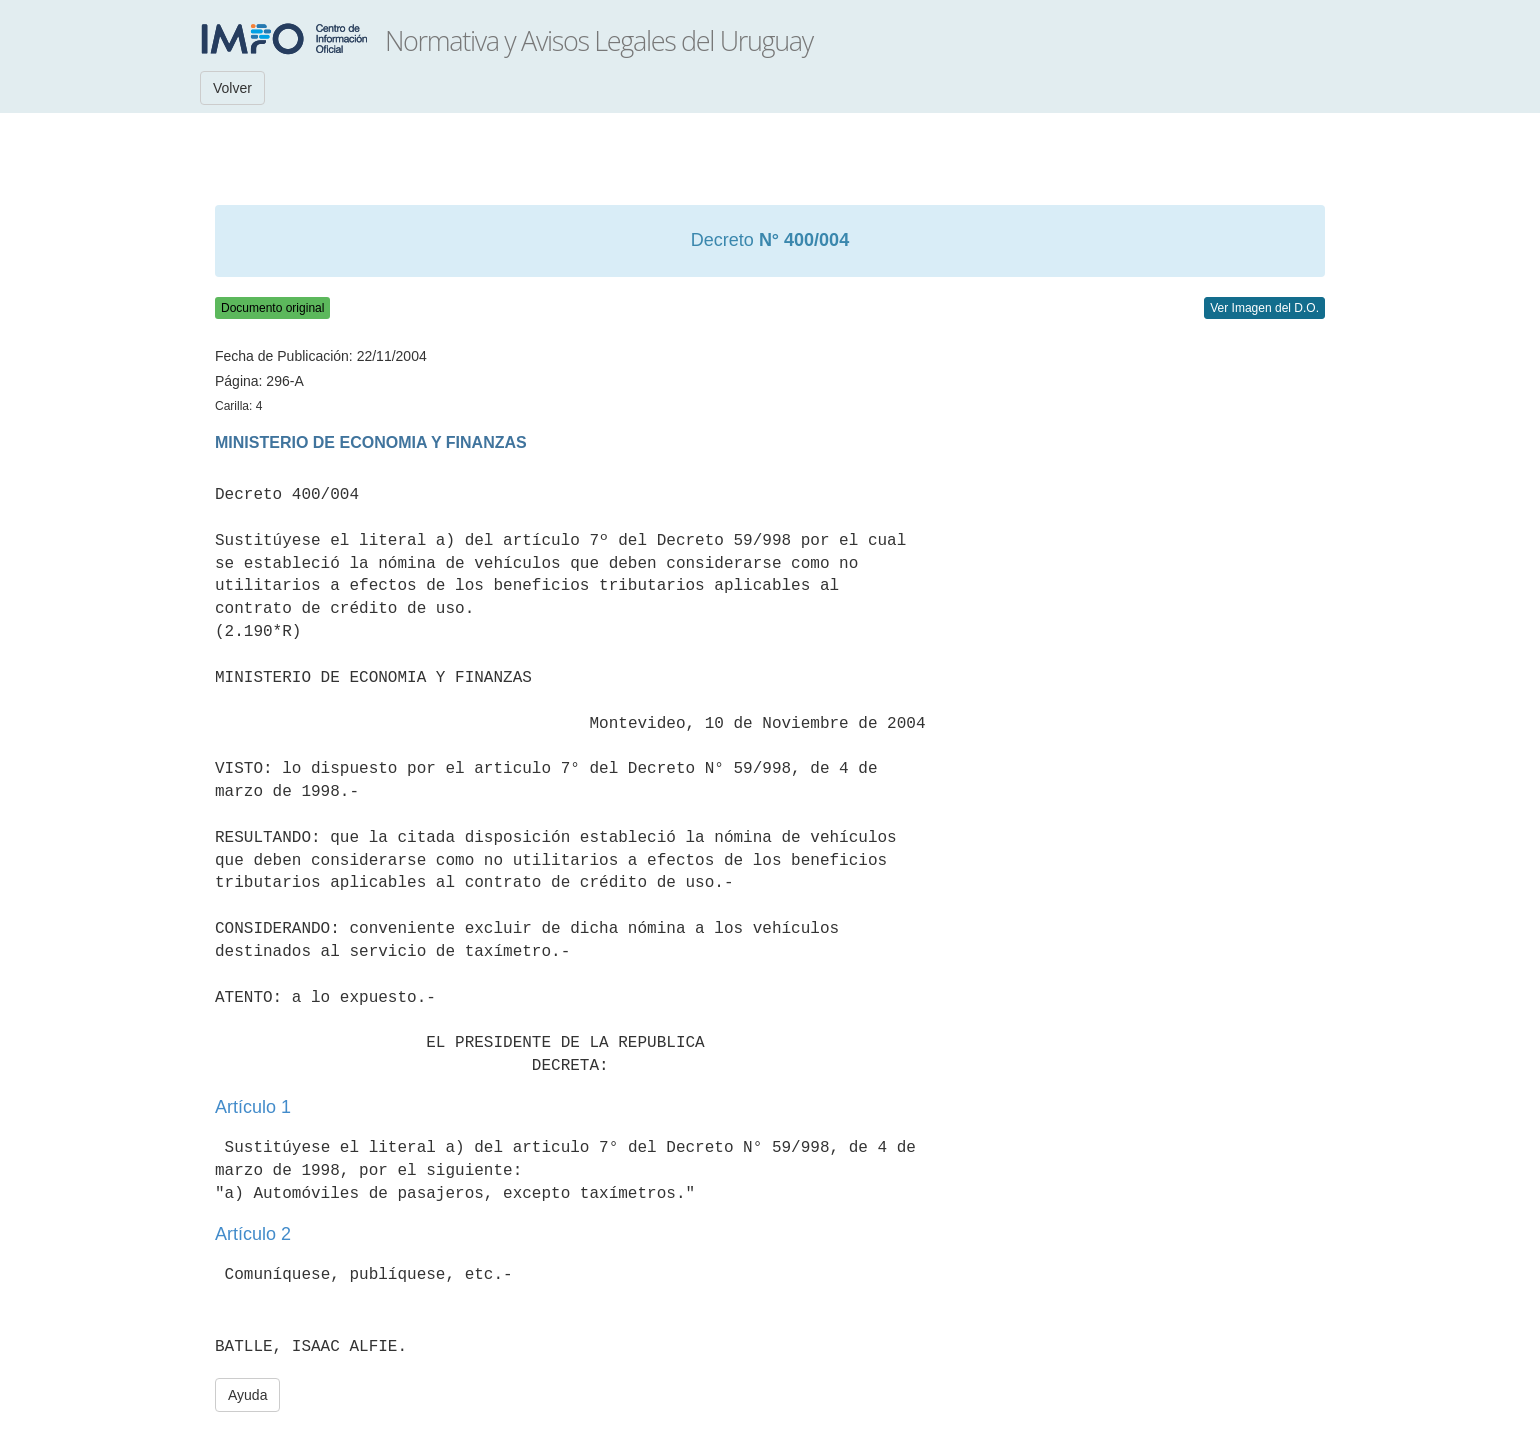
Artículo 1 (253, 1107)
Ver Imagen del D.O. (1264, 308)
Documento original (272, 308)
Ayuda (247, 1395)
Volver (232, 88)
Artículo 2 (253, 1234)
